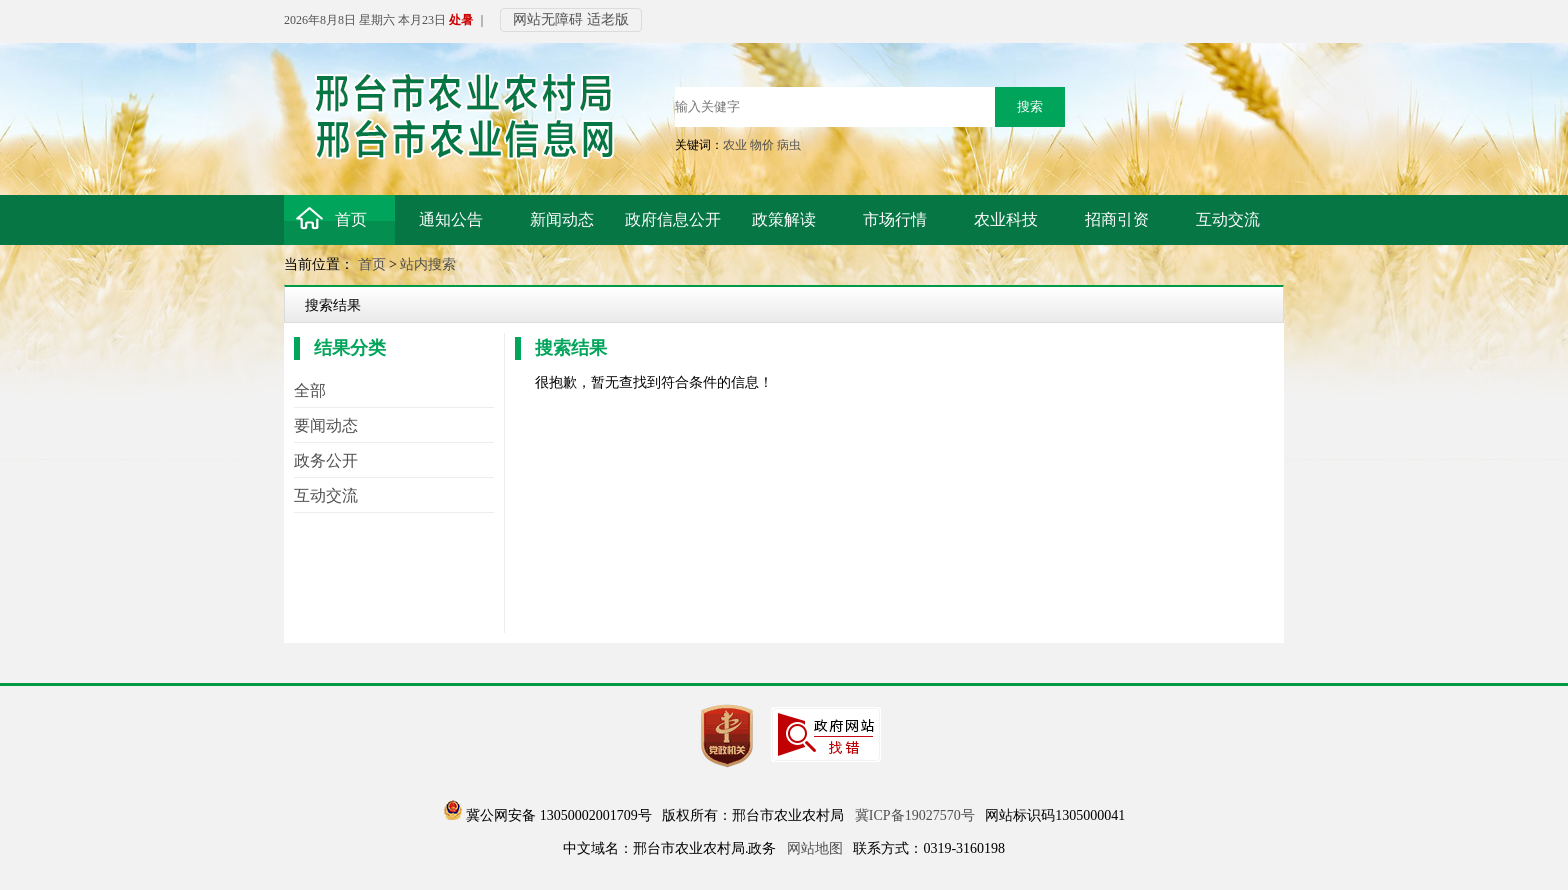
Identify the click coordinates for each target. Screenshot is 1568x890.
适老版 (608, 19)
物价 (762, 145)
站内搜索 (428, 264)
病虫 (789, 145)
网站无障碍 (548, 19)
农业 (735, 145)
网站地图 (815, 848)
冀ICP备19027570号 (915, 815)
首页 (372, 264)
